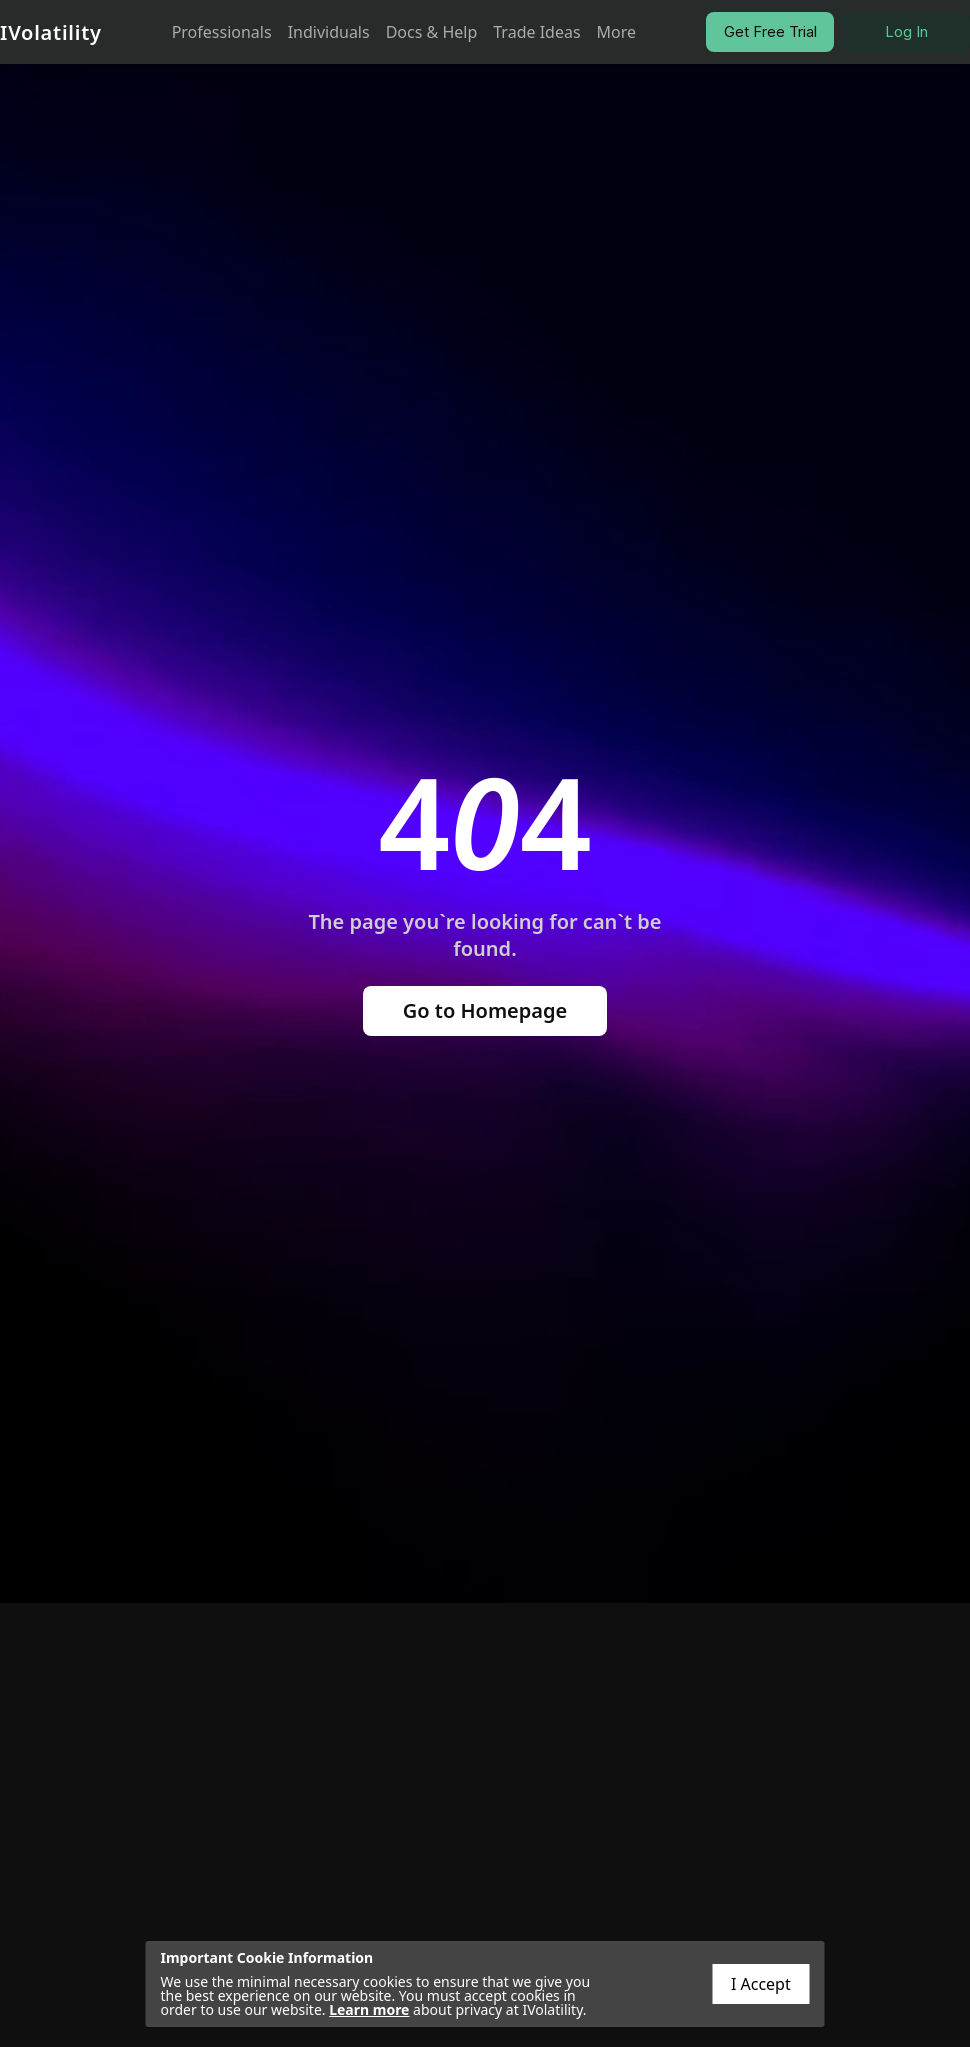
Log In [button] (906, 31)
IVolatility (51, 32)
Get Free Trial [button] (770, 31)
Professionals (222, 32)
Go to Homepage (485, 1010)
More (617, 32)
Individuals (329, 32)
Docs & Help (432, 32)
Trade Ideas (536, 32)
